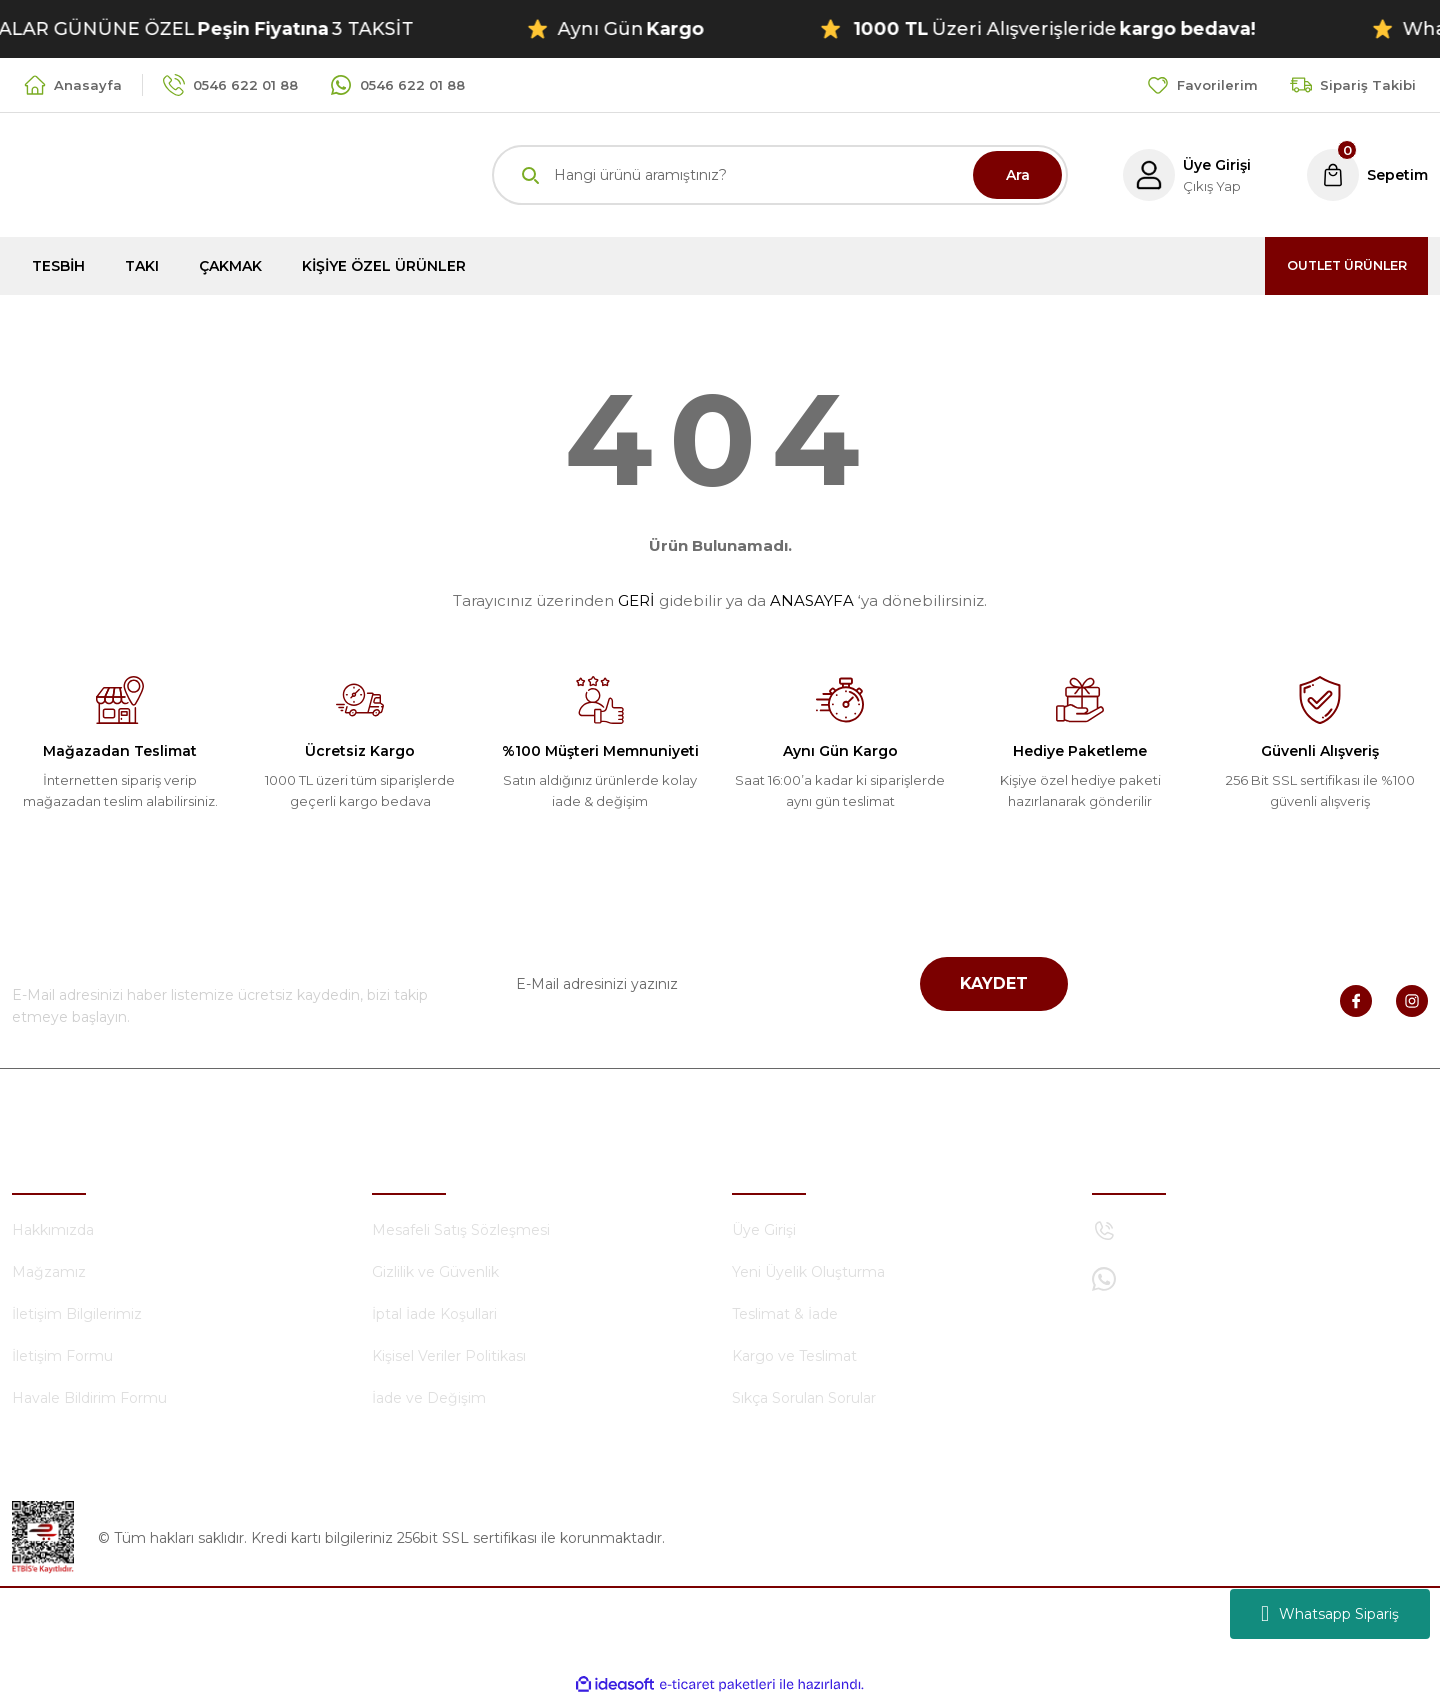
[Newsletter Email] (780, 984)
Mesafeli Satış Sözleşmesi (461, 1230)
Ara (1018, 175)
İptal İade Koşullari (434, 1314)
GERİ (636, 600)
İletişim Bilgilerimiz (77, 1314)
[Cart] (1365, 175)
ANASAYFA (812, 600)
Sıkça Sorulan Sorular (804, 1398)
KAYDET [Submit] (994, 983)
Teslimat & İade (785, 1314)
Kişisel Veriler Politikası (449, 1356)
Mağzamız (49, 1272)
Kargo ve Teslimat (794, 1356)
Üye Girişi (764, 1230)
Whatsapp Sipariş (1330, 1614)
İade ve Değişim (429, 1398)
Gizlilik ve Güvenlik (435, 1272)
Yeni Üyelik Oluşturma (808, 1272)
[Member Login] (1181, 175)
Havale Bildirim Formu (89, 1398)
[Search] (780, 175)
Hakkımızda (53, 1230)
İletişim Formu (62, 1356)
